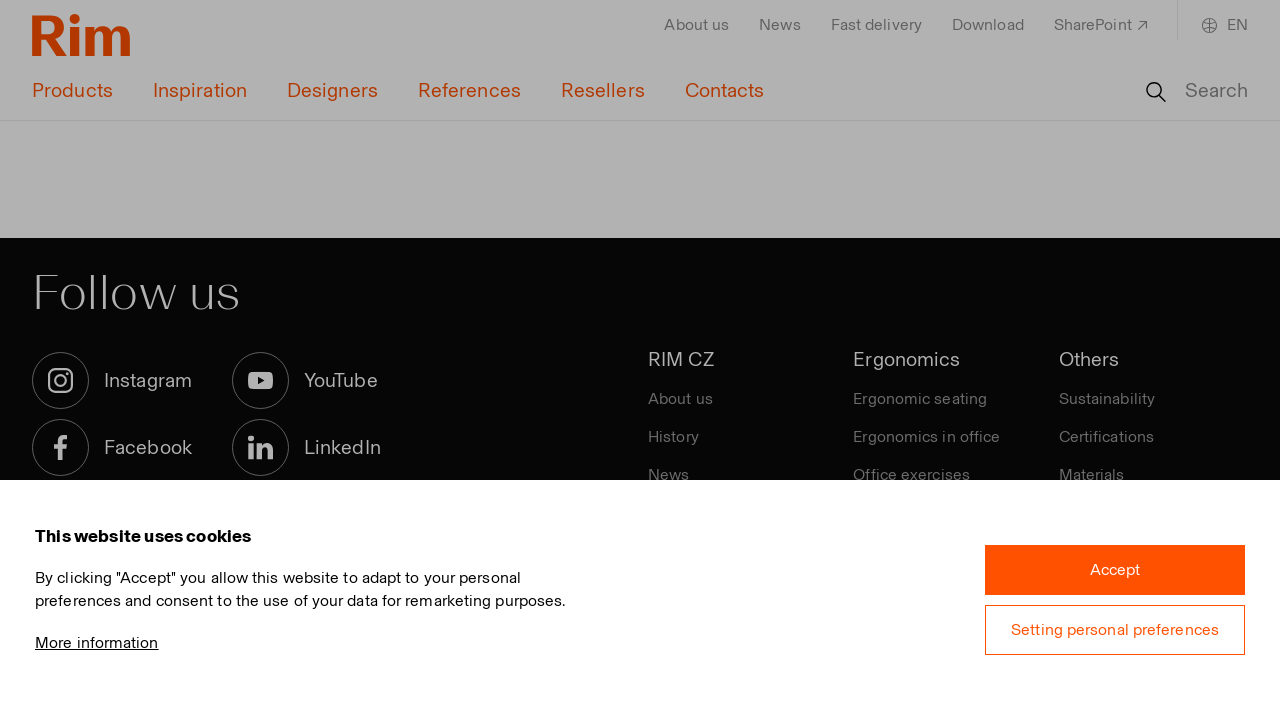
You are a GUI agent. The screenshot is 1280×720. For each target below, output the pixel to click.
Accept (1115, 569)
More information (97, 642)
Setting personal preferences (1115, 629)
